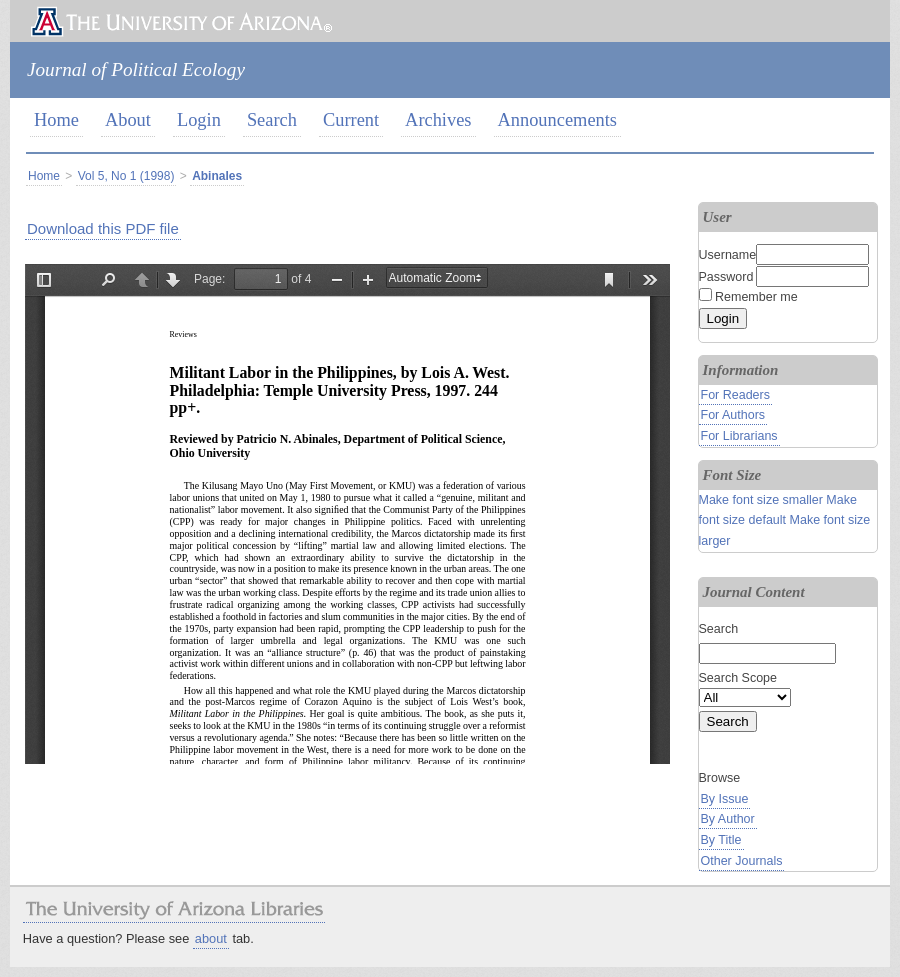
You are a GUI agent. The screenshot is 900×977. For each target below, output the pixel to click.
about (211, 938)
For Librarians (739, 436)
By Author (728, 819)
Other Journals (742, 861)
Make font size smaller (761, 500)
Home (56, 120)
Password (726, 277)
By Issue (725, 799)
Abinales (217, 176)
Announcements (558, 120)
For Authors (733, 415)
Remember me (756, 297)
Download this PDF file (103, 228)
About (128, 120)
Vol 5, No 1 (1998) (126, 176)
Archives (438, 120)
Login (199, 120)
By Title (721, 840)
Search (272, 120)
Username (728, 255)
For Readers (735, 395)
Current (351, 120)
